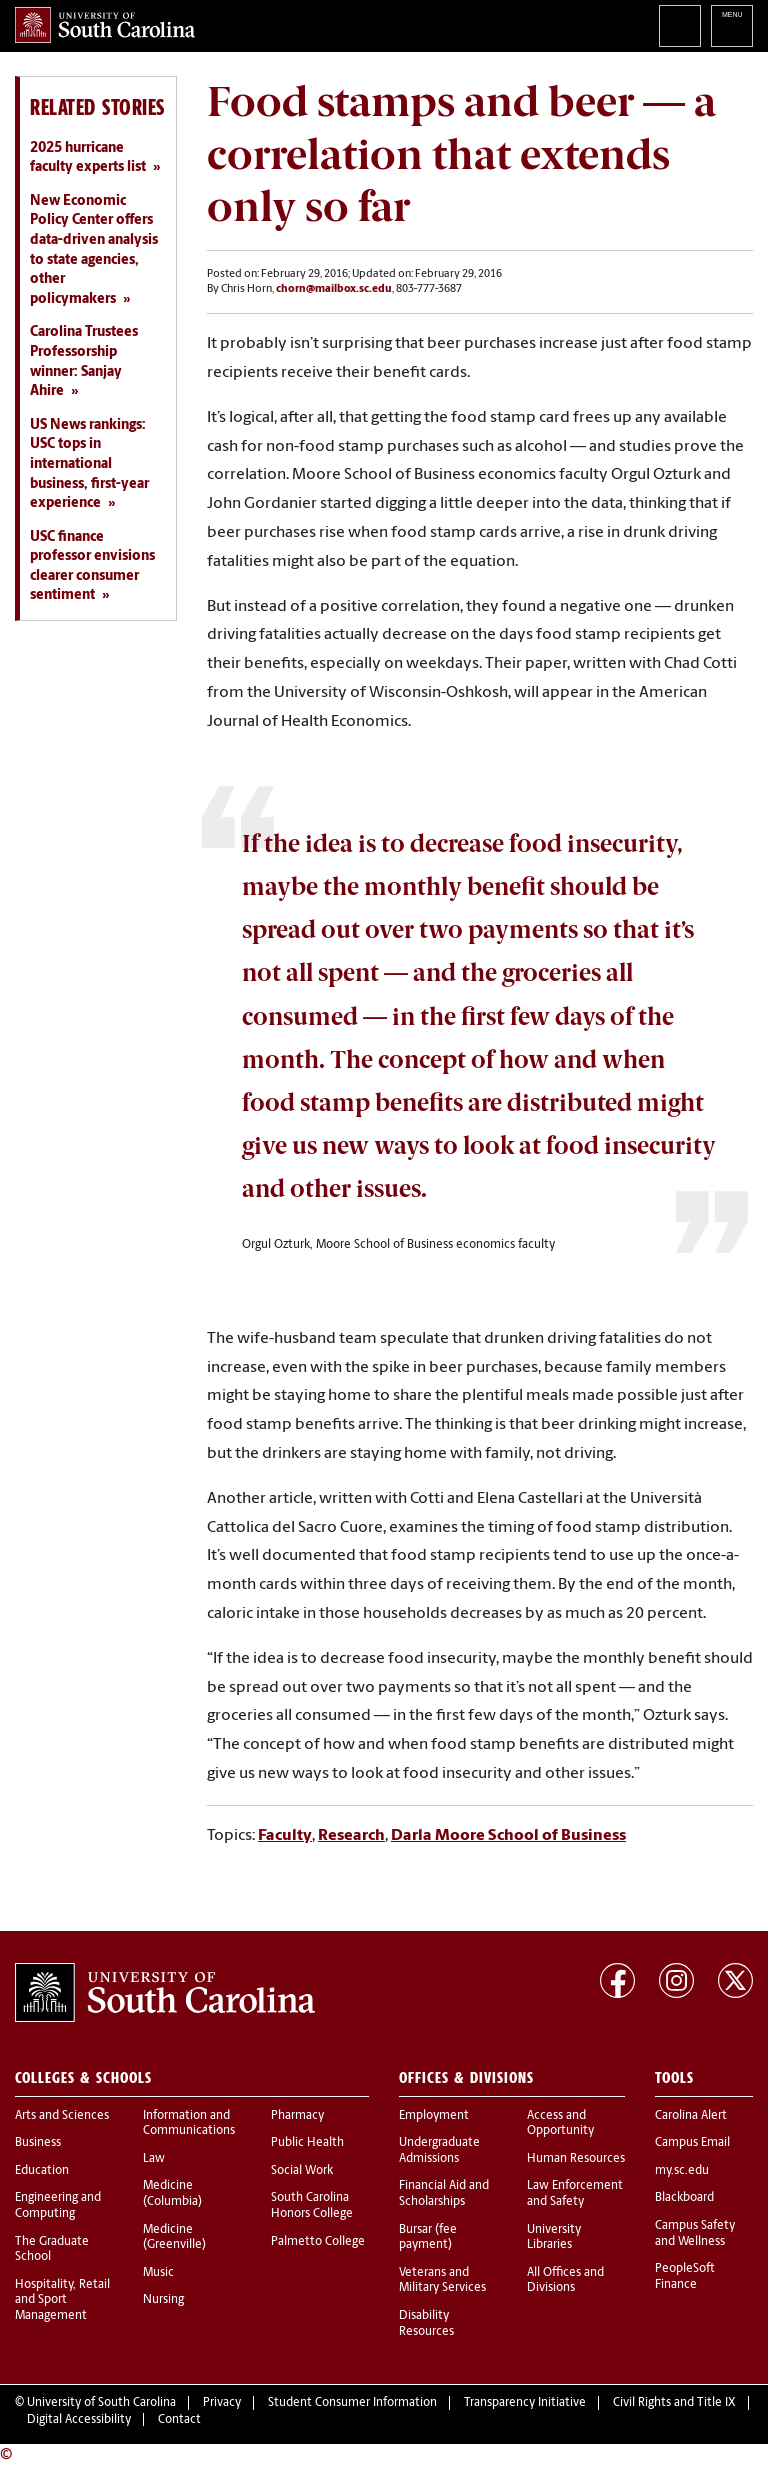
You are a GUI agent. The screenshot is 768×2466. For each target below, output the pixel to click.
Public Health (307, 2143)
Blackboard (684, 2198)
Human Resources (576, 2159)
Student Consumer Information (352, 2403)
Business (38, 2143)
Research (351, 1836)
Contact (179, 2420)
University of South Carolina (101, 2403)
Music (158, 2273)
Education (42, 2171)
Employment (434, 2116)
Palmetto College (318, 2242)
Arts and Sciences (62, 2116)
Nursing (163, 2300)
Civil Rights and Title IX (674, 2403)
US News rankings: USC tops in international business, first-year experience (89, 464)
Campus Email (692, 2143)
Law (154, 2159)
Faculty (285, 1836)
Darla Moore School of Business (508, 1836)
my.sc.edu (682, 2171)
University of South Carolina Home (105, 25)
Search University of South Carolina (680, 26)
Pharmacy (297, 2116)
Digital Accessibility (79, 2420)
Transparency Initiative (525, 2403)
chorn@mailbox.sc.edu (334, 289)
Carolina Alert (691, 2116)
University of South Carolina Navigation (732, 26)
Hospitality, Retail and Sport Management (62, 2300)
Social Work (302, 2171)
